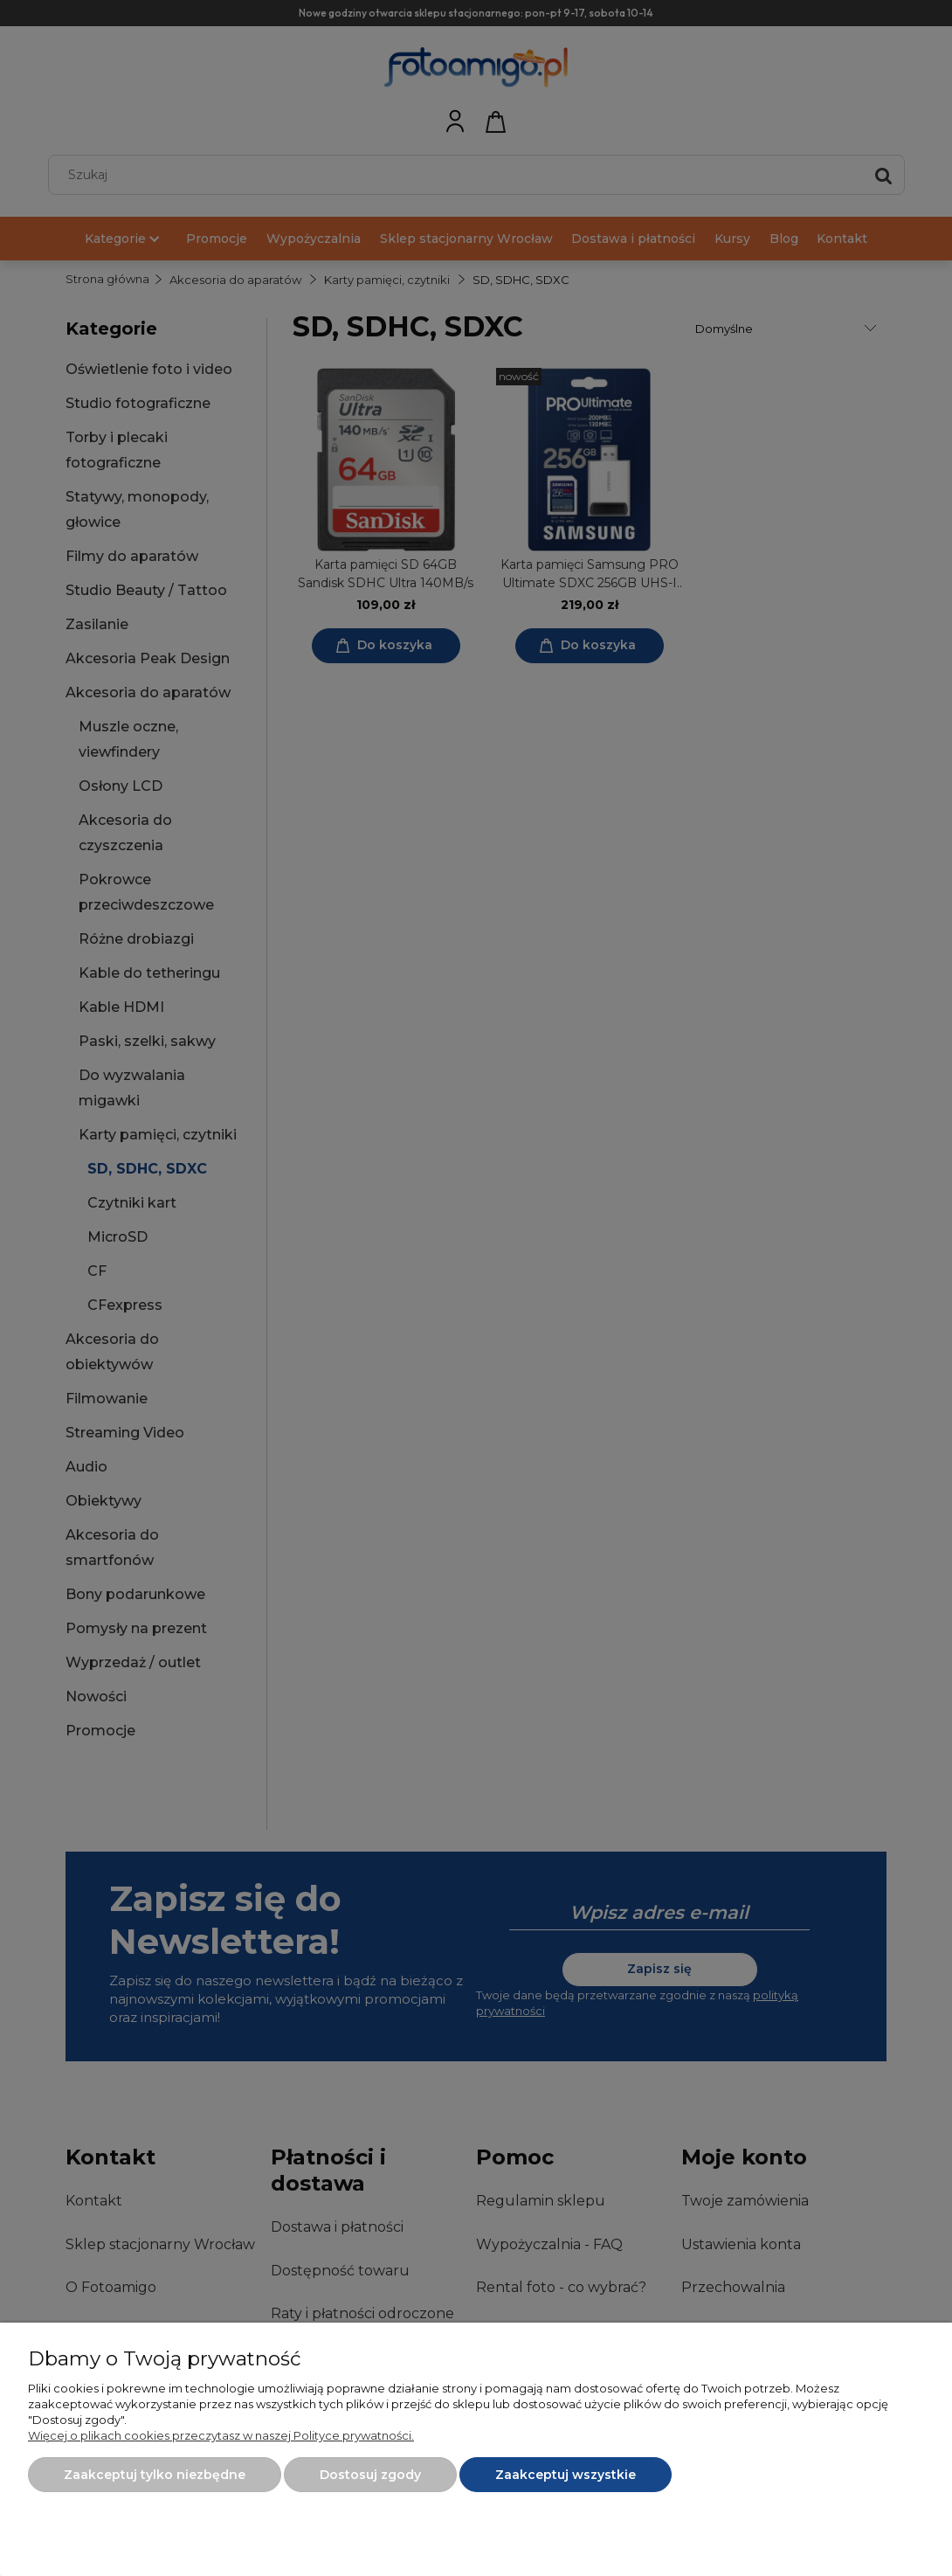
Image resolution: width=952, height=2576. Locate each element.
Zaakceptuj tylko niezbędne (154, 2475)
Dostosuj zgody (370, 2475)
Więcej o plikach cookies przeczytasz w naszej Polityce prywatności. (221, 2435)
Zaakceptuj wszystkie (565, 2475)
